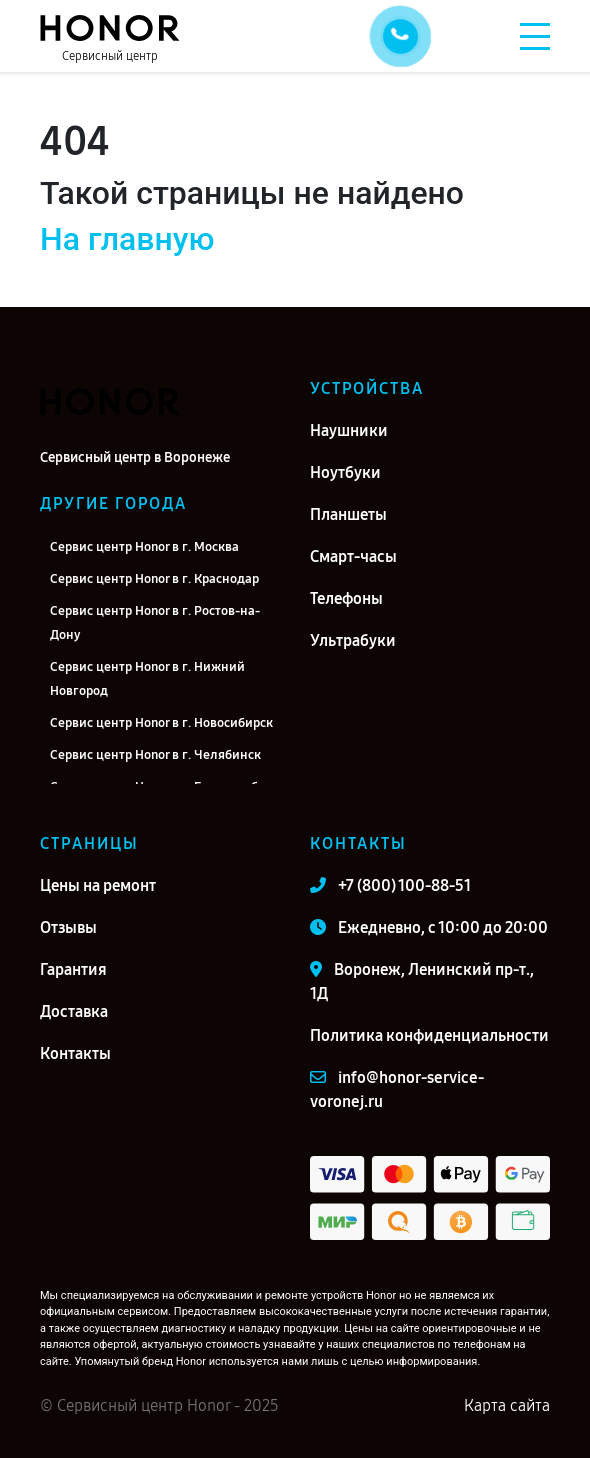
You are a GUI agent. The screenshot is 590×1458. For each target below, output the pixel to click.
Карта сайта (507, 1405)
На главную (127, 239)
